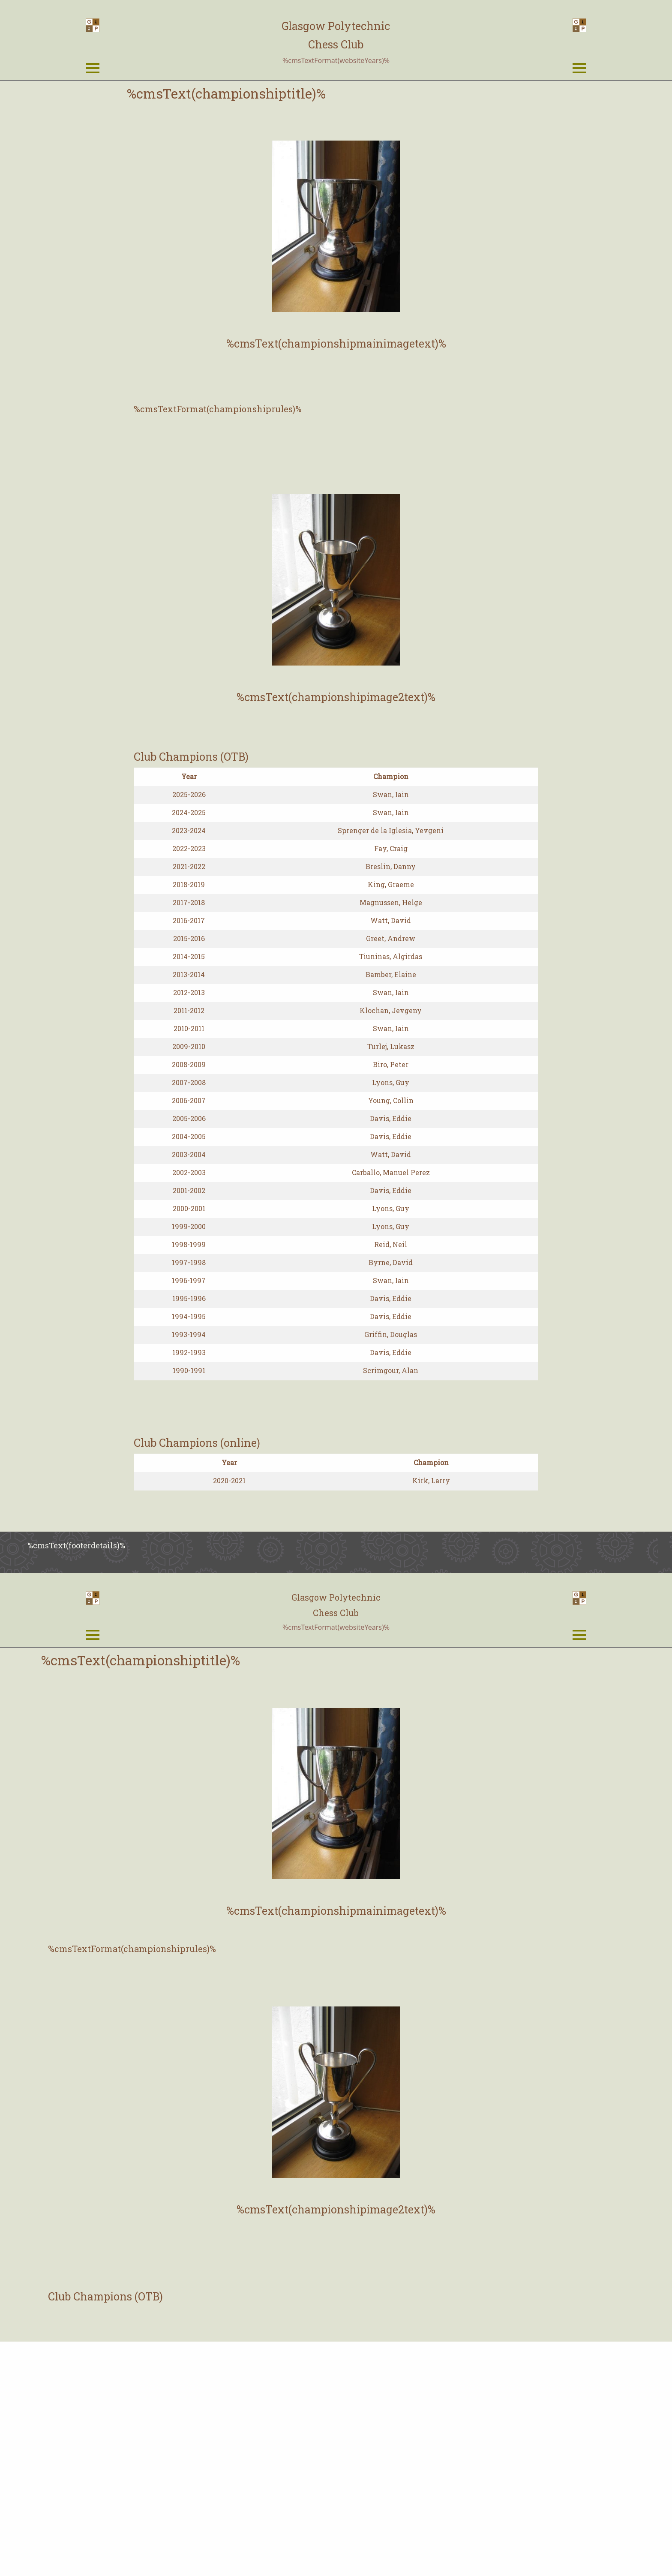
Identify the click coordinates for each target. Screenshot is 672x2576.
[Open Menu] (92, 185)
